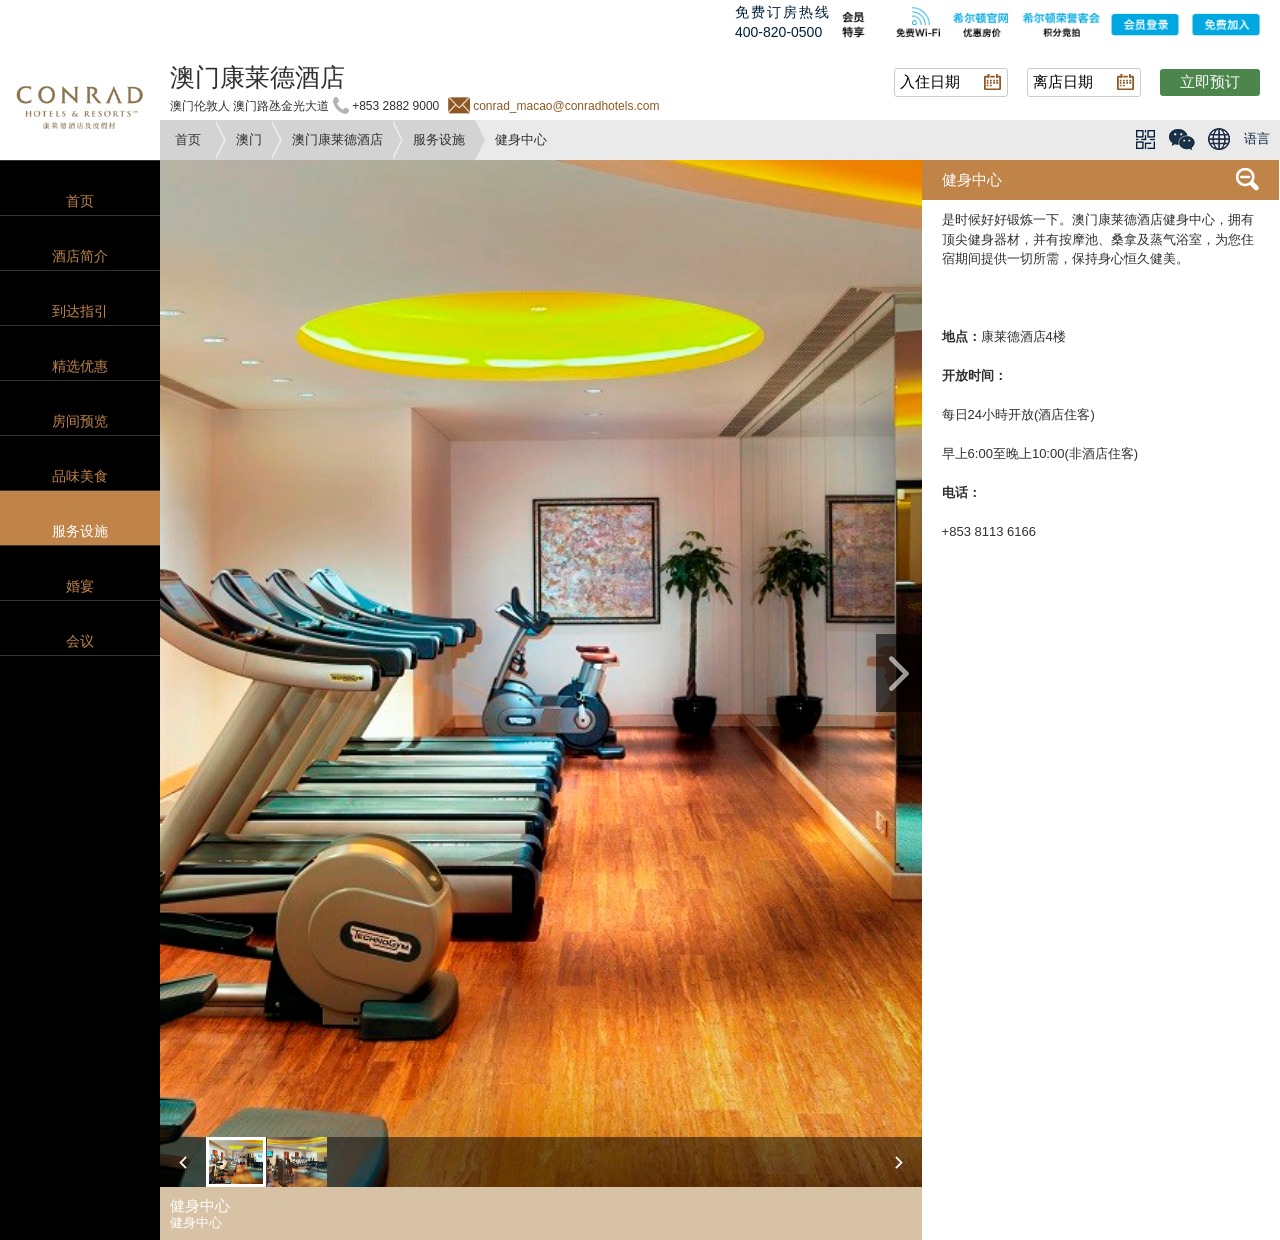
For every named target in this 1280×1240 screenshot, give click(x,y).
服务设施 (439, 139)
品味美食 (80, 476)
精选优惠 (80, 366)
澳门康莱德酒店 (337, 139)
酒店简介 (80, 256)
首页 (188, 139)
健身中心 (972, 179)
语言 (1257, 138)
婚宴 (80, 586)
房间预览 (80, 421)
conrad (80, 105)
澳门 (249, 139)
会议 (80, 641)
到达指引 (80, 311)
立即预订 (1210, 81)
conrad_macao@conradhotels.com (566, 106)
